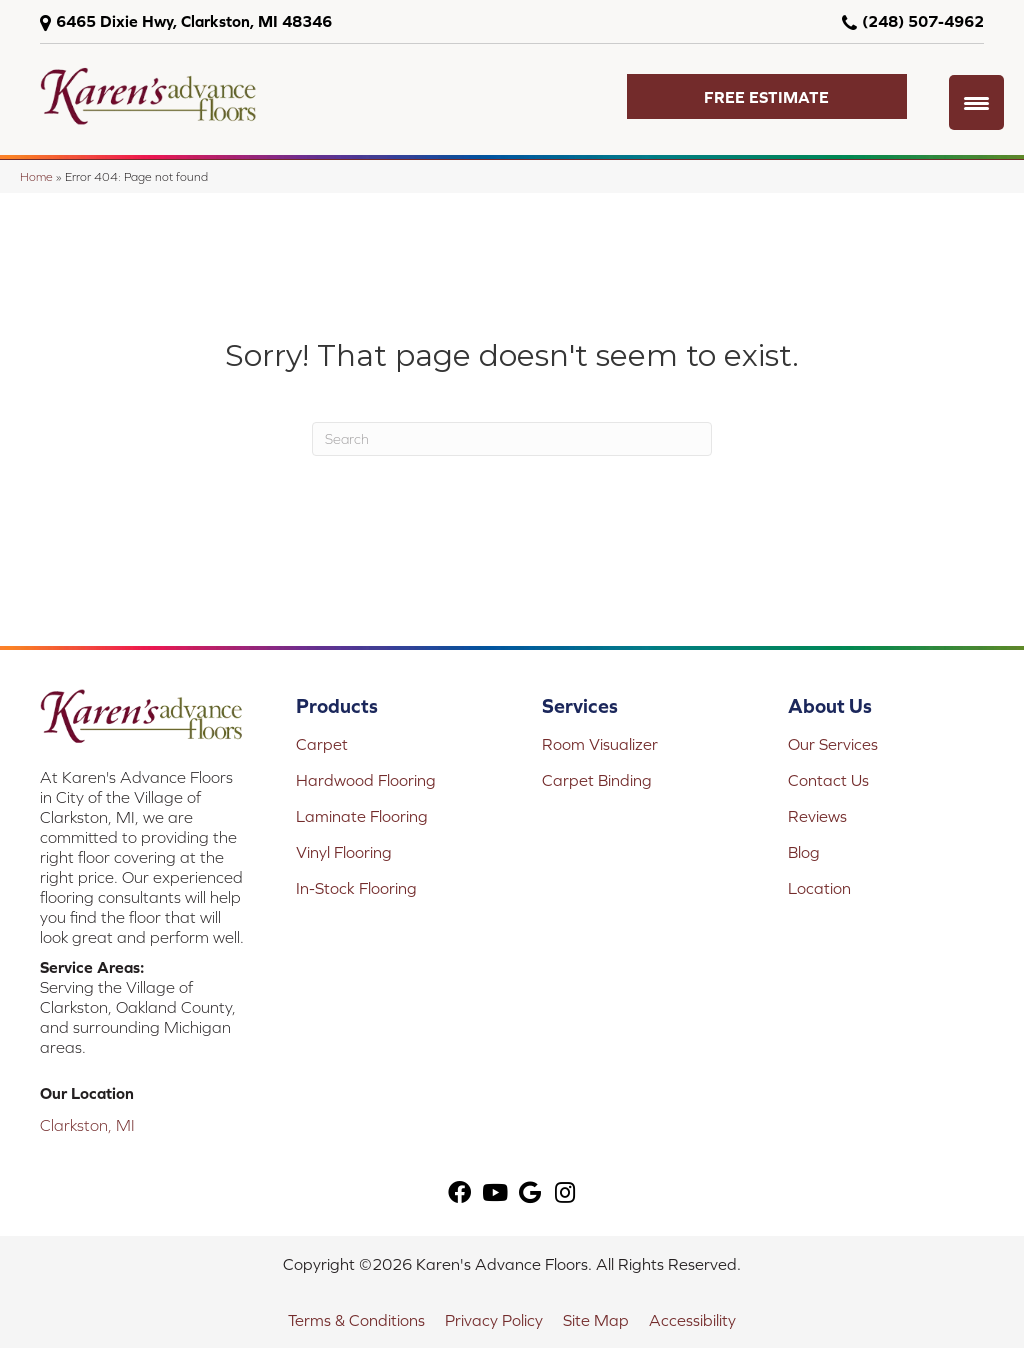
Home (36, 176)
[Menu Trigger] (976, 102)
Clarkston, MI (87, 1125)
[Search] (512, 439)
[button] (767, 96)
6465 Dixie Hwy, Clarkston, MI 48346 (194, 21)
